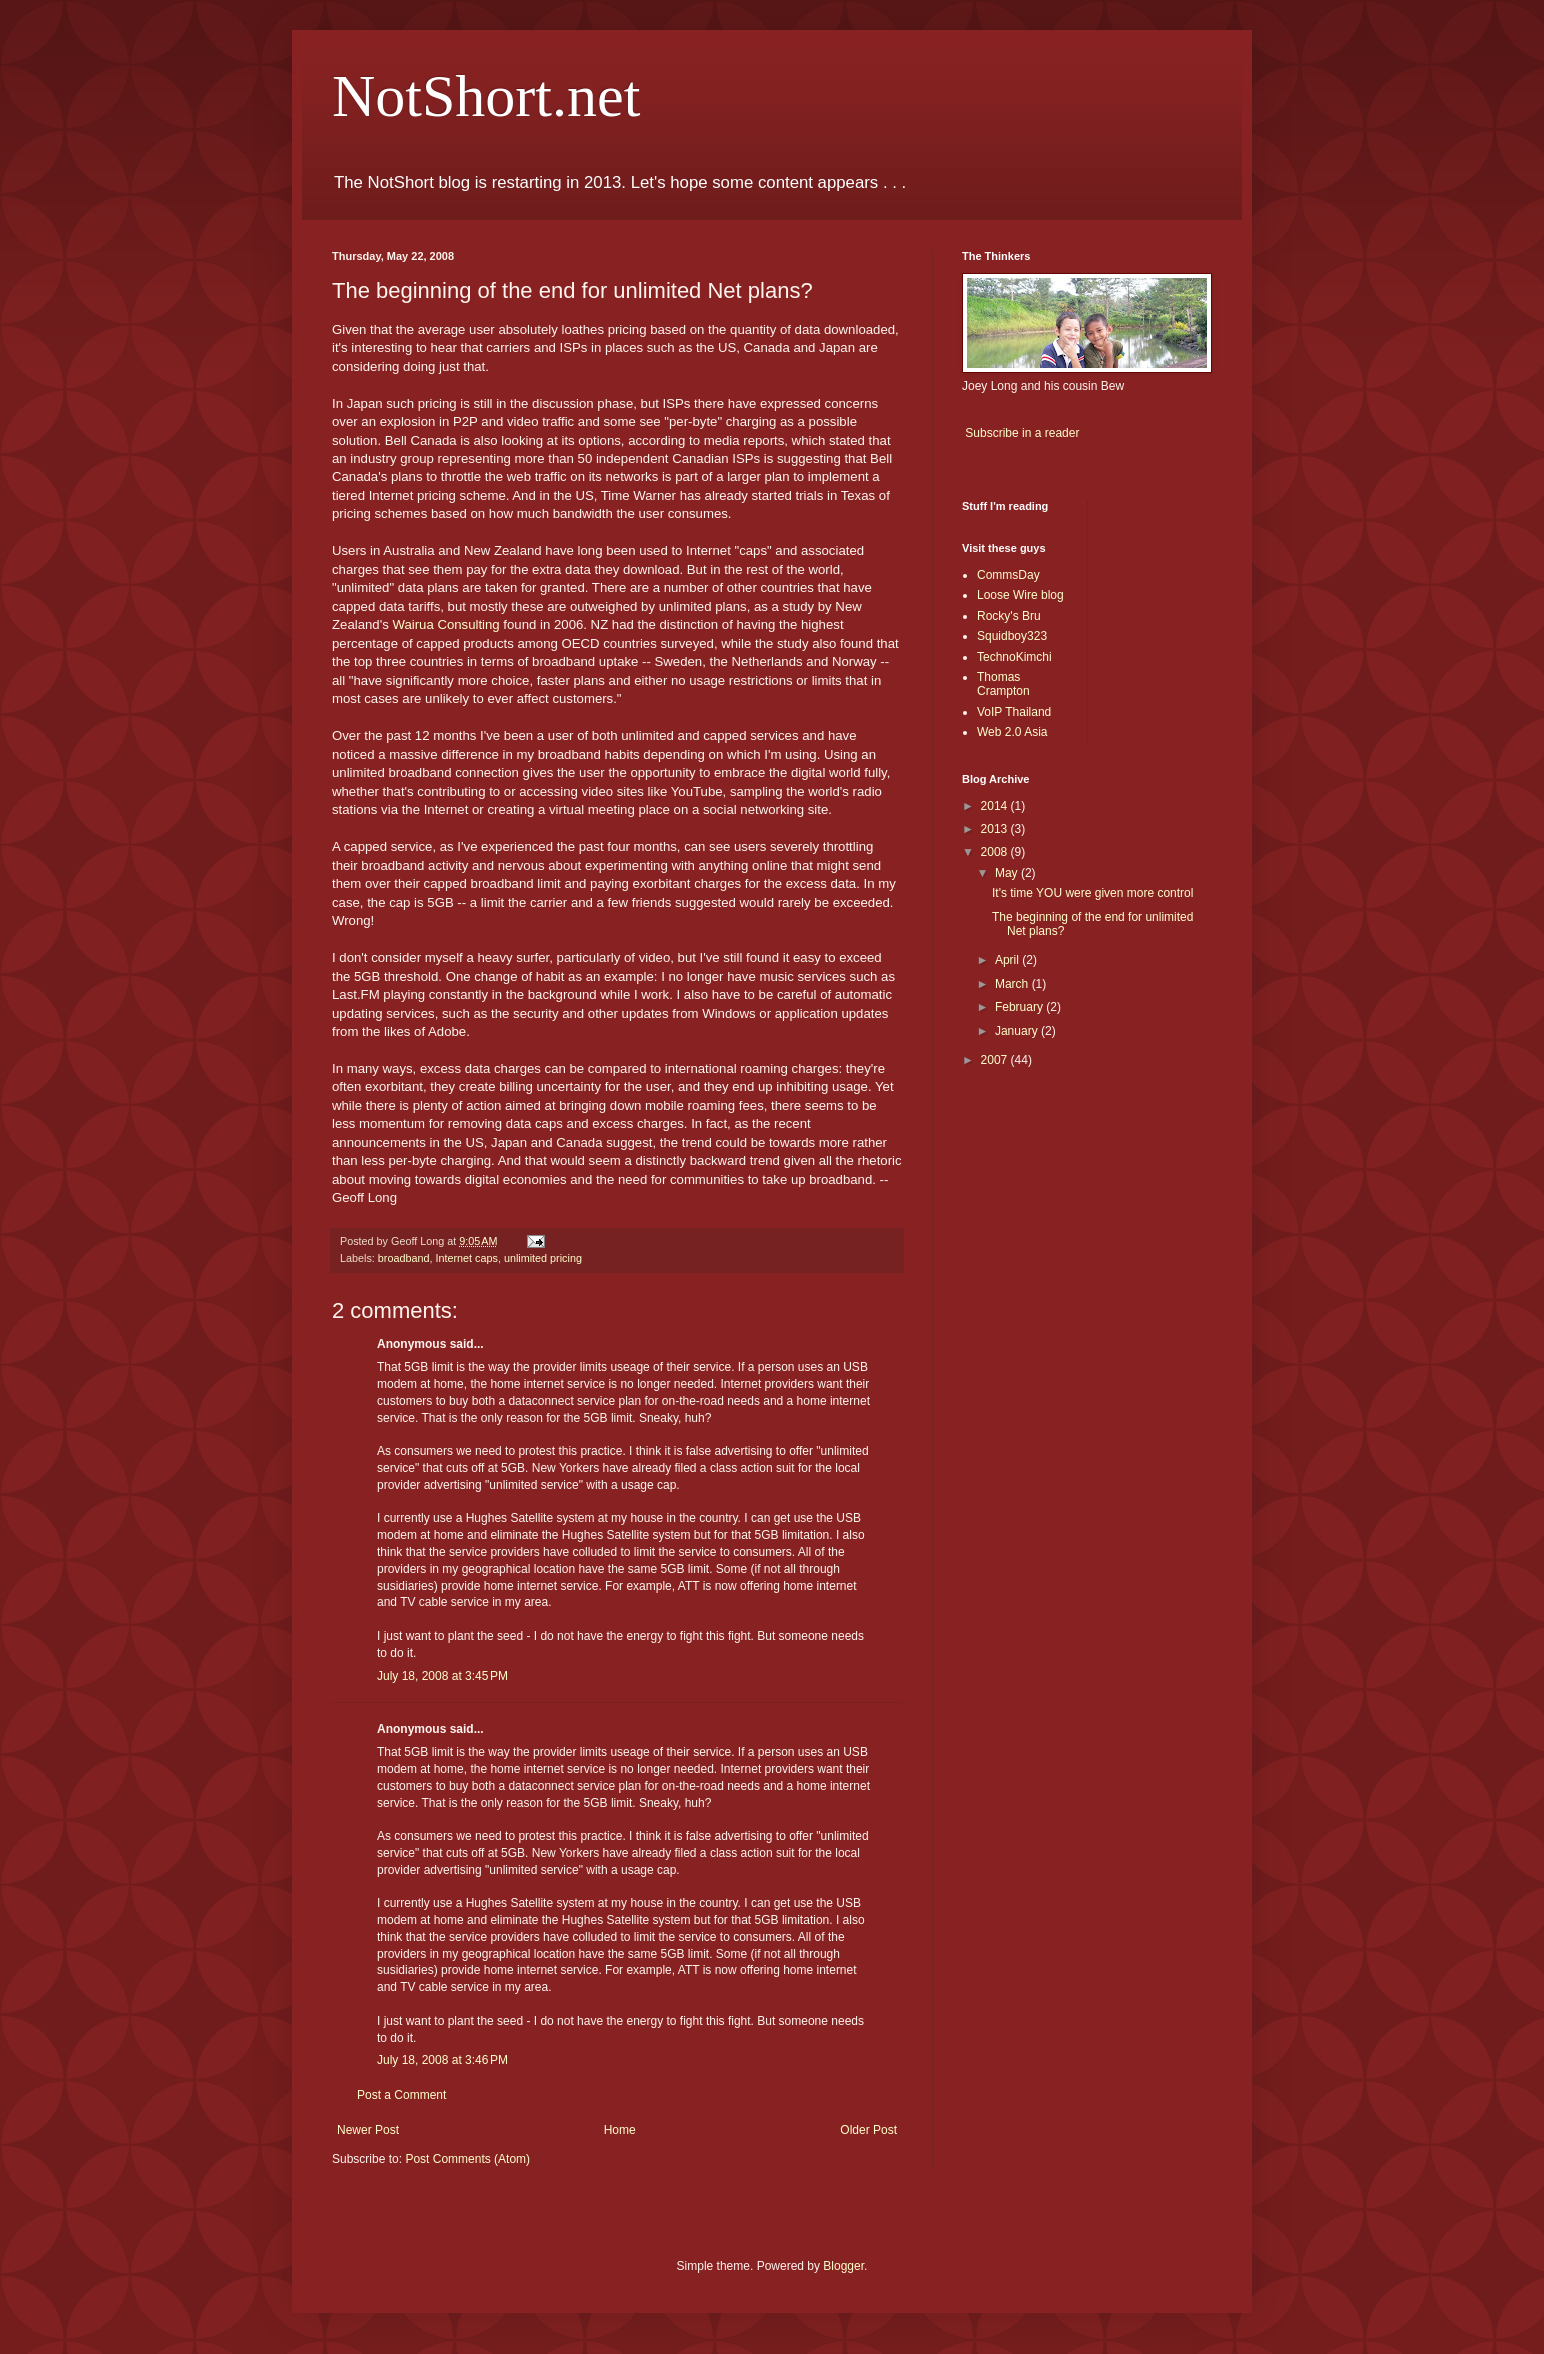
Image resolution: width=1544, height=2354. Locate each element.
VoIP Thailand (1014, 712)
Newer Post (368, 2130)
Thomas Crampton (1003, 684)
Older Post (868, 2130)
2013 (996, 829)
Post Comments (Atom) (467, 2159)
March (1013, 984)
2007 (996, 1060)
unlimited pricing (543, 1258)
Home (620, 2130)
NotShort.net (486, 96)
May (1008, 873)
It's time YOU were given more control (1092, 893)
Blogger (843, 2266)
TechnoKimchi (1014, 657)
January (1018, 1031)
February (1020, 1007)
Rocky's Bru (1009, 616)
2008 (996, 852)
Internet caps (466, 1258)
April (1008, 960)
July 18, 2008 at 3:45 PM (442, 1676)
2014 (996, 806)
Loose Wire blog (1020, 595)
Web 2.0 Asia (1012, 732)
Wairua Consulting (445, 624)
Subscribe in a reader (1022, 433)
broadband (404, 1258)
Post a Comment (401, 2095)
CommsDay (1008, 575)
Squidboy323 (1012, 636)
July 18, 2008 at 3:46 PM (442, 2060)
